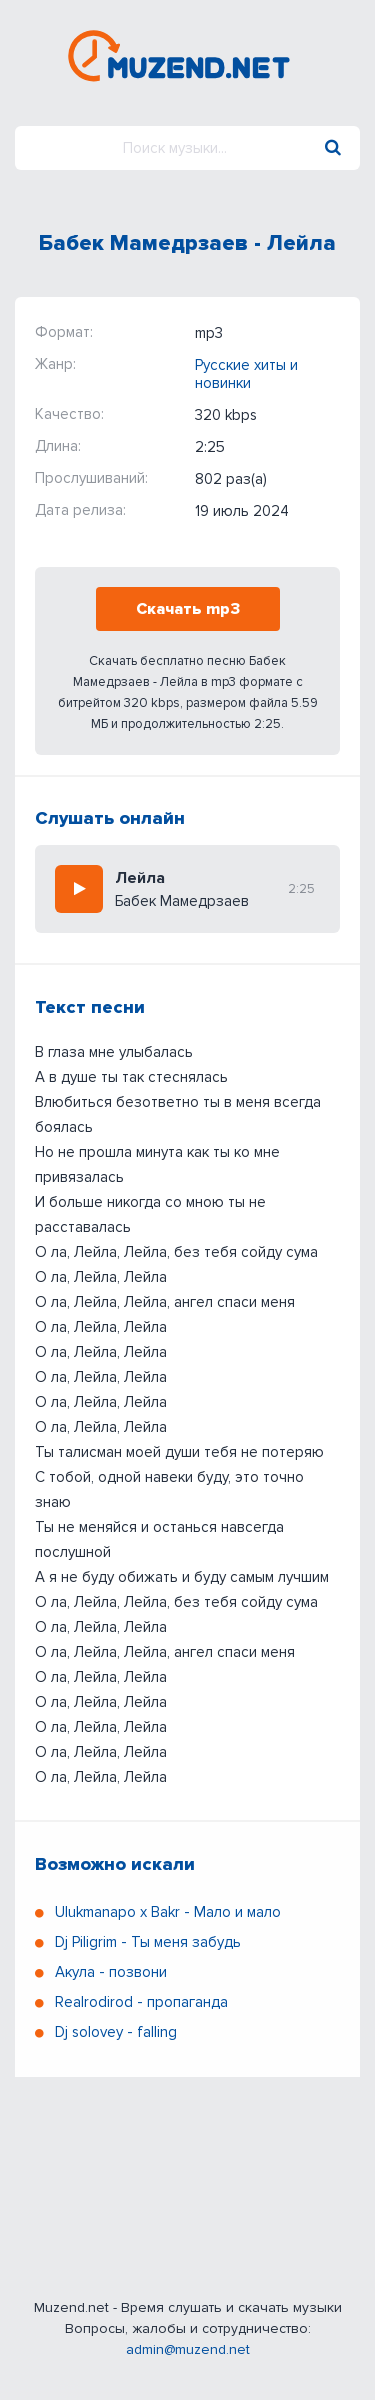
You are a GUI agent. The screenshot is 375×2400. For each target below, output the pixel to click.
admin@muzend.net (188, 2349)
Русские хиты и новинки (246, 374)
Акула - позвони (111, 1972)
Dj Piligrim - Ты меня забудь (148, 1942)
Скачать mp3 (188, 609)
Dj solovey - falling (116, 2032)
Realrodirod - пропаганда (141, 2002)
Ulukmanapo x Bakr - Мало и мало (168, 1912)
